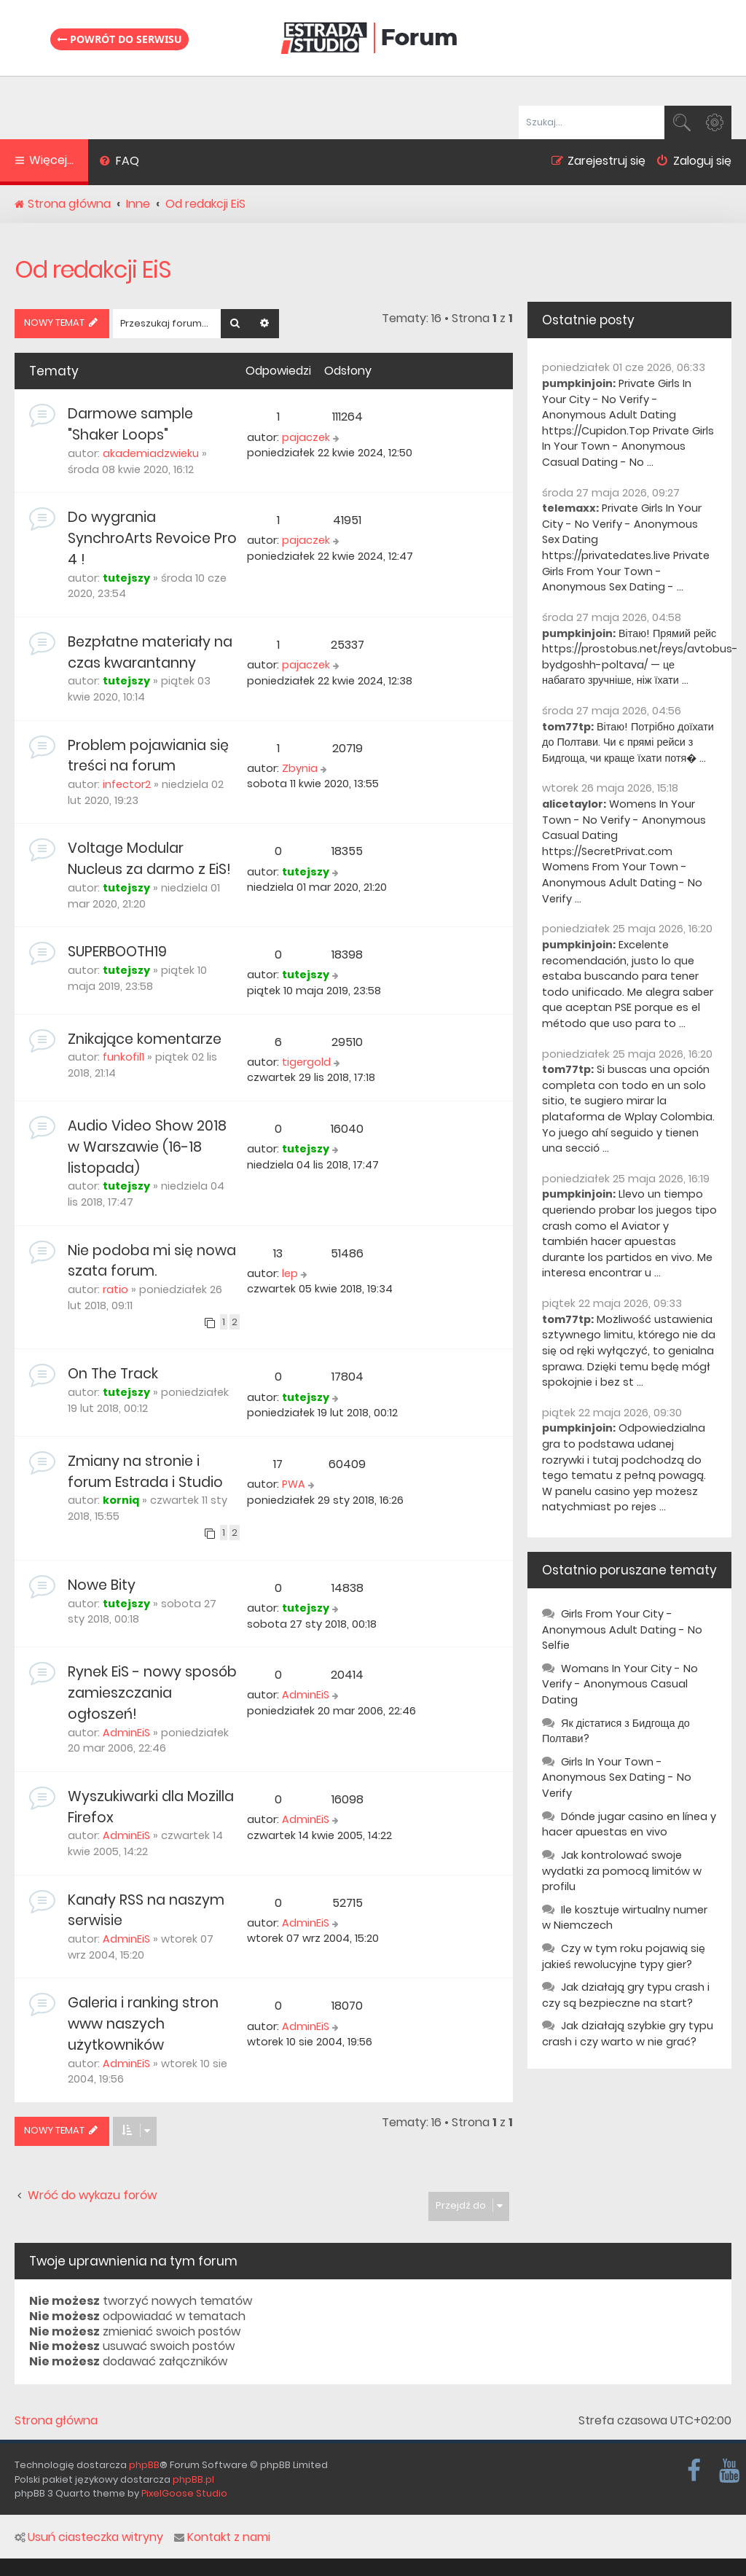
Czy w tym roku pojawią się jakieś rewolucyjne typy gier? (623, 1956)
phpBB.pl (193, 2479)
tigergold (306, 1062)
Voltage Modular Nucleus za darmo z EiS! (149, 858)
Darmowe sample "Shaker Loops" (130, 424)
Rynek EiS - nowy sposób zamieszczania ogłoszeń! (152, 1693)
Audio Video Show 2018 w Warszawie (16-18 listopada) (147, 1147)
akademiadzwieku (151, 453)
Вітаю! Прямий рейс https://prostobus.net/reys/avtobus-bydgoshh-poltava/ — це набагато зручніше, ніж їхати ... (640, 657)
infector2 (127, 784)
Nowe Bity (102, 1585)
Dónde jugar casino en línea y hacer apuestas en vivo (629, 1824)
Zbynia (300, 768)
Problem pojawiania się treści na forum (148, 755)
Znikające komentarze (144, 1039)
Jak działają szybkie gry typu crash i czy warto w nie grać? (627, 2033)
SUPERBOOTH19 (117, 951)
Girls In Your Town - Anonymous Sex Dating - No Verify (616, 1777)
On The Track (113, 1373)
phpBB (144, 2465)
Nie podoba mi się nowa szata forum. (152, 1261)
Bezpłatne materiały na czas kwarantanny (150, 652)
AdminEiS (126, 1732)
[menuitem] (119, 162)
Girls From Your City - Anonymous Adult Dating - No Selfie (622, 1629)
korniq (121, 1500)
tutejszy (126, 578)
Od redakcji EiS (93, 269)
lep (290, 1273)
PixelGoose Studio (184, 2493)
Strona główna (56, 2421)
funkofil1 (123, 1057)
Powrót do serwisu (119, 38)
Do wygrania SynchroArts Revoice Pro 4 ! (152, 538)
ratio (115, 1289)
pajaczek (306, 437)
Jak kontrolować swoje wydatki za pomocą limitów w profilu (622, 1871)
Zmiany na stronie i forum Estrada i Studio (145, 1471)
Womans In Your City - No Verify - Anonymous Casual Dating (620, 1684)
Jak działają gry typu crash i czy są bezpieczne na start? (626, 1995)
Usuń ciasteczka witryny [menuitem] (89, 2537)
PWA (293, 1484)
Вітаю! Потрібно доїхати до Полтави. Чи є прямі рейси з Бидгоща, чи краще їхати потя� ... (628, 742)
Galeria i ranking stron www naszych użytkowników (143, 2024)
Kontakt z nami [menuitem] (222, 2537)
